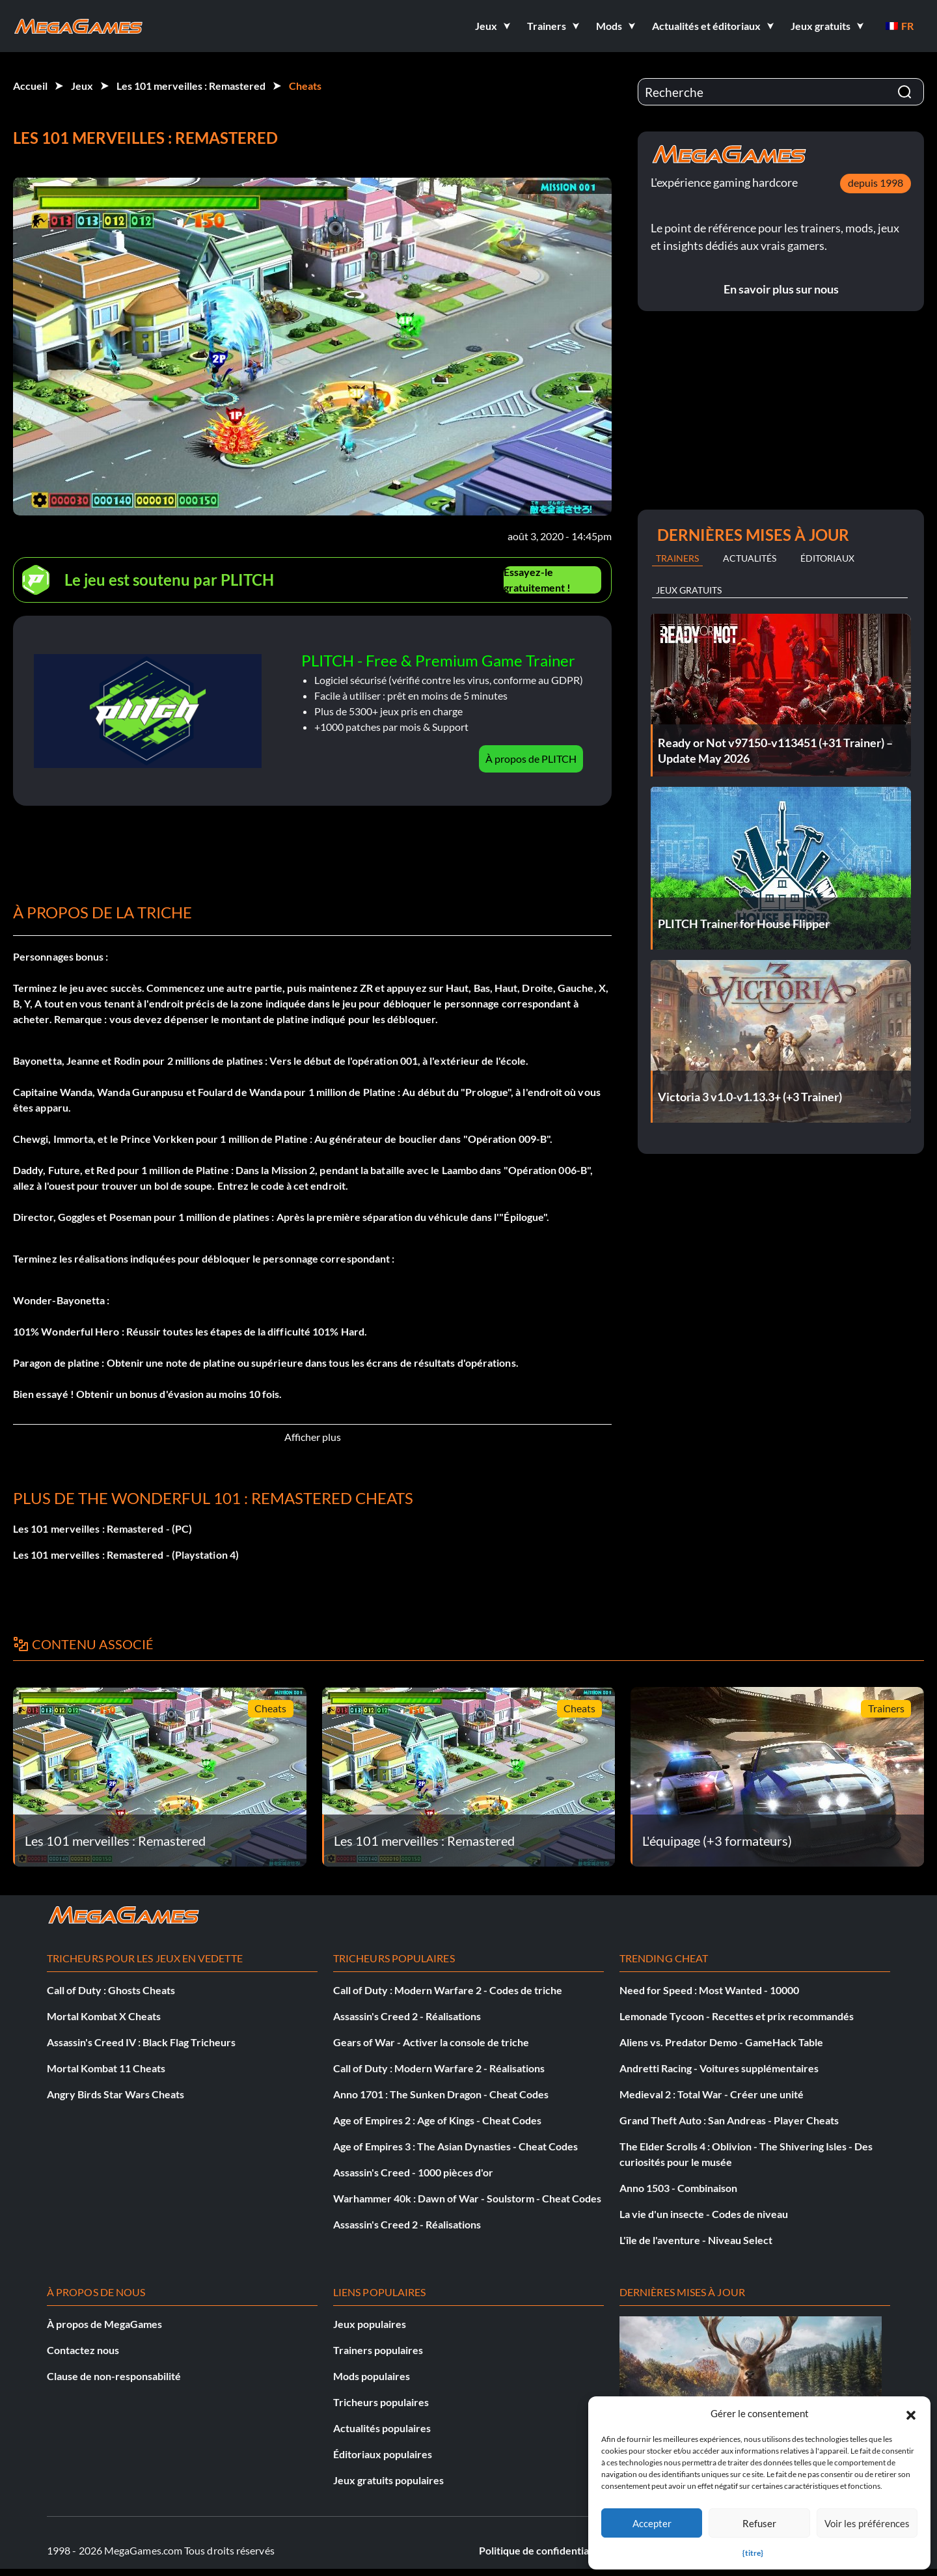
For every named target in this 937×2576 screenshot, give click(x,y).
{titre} (752, 2553)
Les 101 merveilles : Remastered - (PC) (102, 1528)
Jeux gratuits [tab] (689, 590)
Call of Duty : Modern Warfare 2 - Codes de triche (447, 1990)
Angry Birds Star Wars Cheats (115, 2094)
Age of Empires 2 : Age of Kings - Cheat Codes (437, 2120)
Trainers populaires (378, 2350)
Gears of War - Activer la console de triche (431, 2042)
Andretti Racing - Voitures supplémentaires (719, 2068)
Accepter (652, 2523)
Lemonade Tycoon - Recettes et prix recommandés (736, 2016)
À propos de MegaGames (104, 2324)
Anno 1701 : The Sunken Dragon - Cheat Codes (441, 2094)
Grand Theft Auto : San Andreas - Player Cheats (729, 2120)
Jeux (82, 85)
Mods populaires (371, 2376)
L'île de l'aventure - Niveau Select (695, 2240)
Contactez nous (83, 2350)
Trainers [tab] (677, 558)
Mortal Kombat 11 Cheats (106, 2068)
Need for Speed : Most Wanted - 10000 (709, 1990)
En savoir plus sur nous (781, 289)
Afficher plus (312, 1437)
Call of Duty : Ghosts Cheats (111, 1990)
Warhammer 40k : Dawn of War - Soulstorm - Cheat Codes (467, 2198)
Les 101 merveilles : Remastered (190, 85)
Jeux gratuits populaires (388, 2480)
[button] (910, 2413)
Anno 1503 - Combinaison (678, 2188)
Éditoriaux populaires (382, 2454)
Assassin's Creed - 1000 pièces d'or (413, 2172)
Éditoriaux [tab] (827, 558)
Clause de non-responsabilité (114, 2376)
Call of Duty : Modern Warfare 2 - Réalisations (439, 2068)
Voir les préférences (867, 2523)
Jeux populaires (369, 2324)
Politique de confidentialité (541, 2550)
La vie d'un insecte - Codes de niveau (703, 2214)
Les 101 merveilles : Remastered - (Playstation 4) (126, 1554)
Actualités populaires (382, 2428)
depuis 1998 (875, 182)
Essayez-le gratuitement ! (537, 580)
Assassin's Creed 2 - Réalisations (407, 2016)
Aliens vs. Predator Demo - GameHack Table (721, 2042)
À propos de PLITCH (531, 758)
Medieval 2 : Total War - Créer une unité (711, 2094)
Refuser (759, 2523)
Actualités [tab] (749, 558)
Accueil (30, 85)
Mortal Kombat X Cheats (104, 2016)
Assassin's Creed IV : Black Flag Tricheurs (141, 2042)
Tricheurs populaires (381, 2402)
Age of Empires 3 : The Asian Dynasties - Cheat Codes (455, 2146)
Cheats (305, 85)
